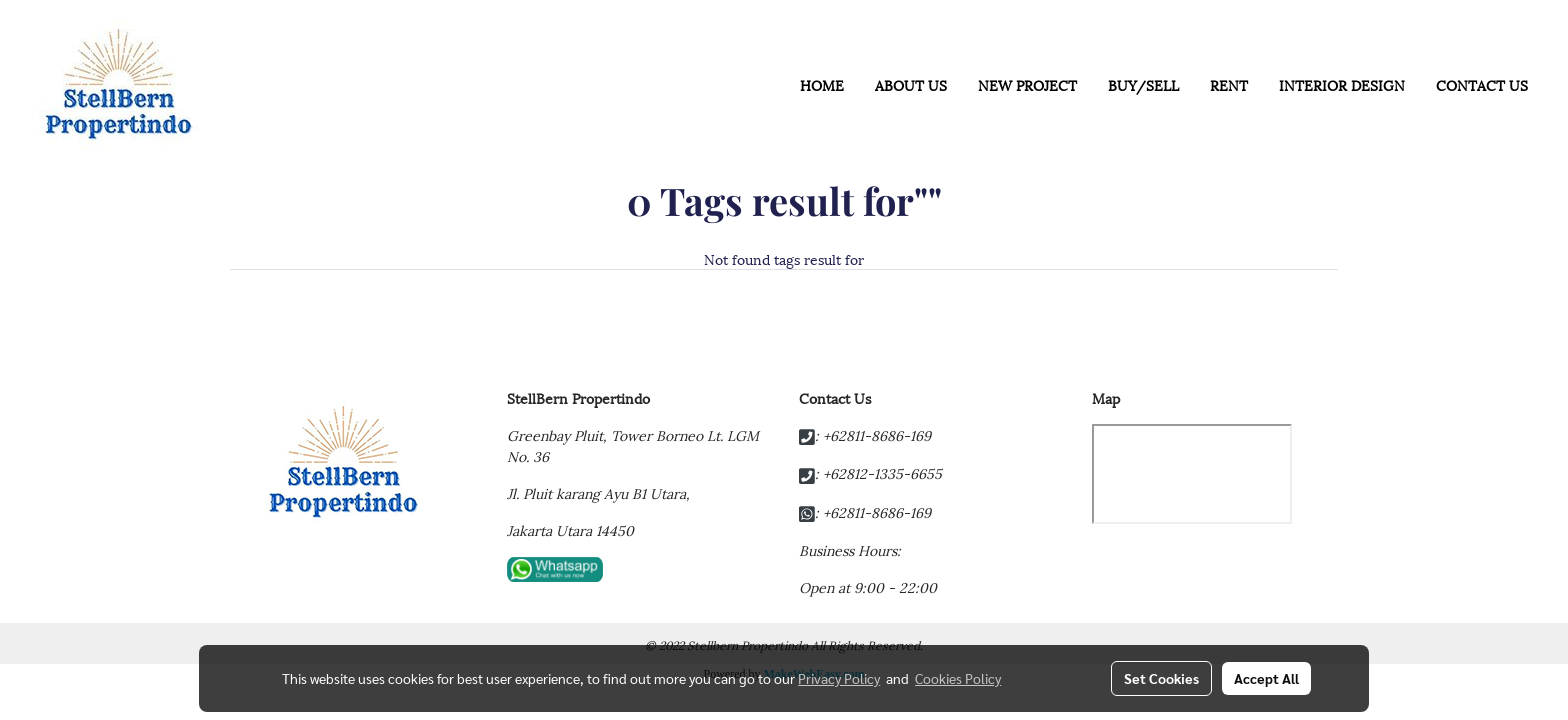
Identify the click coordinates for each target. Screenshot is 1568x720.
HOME (822, 84)
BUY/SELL (1143, 84)
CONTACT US (1482, 84)
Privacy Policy (839, 678)
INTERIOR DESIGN (1342, 84)
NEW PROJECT (1027, 84)
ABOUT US (911, 84)
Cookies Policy (958, 678)
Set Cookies (1161, 678)
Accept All (1266, 678)
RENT (1229, 84)
